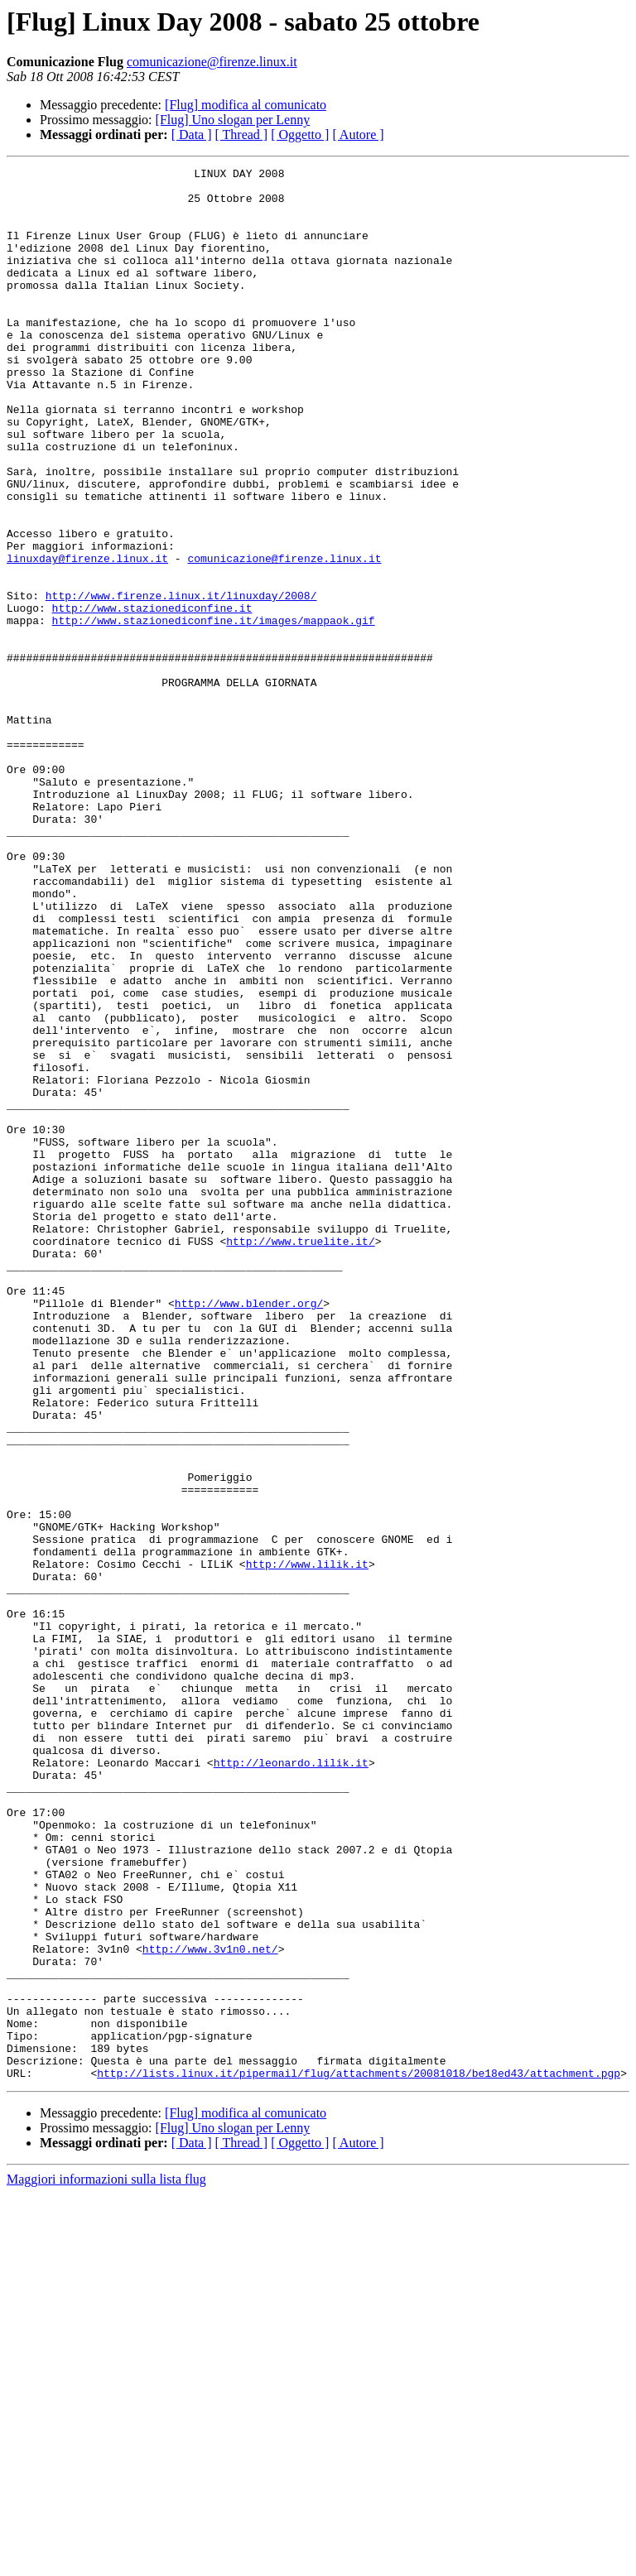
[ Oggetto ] (300, 134)
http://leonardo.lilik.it (291, 2082)
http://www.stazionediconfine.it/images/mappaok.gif (213, 711)
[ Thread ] (241, 134)
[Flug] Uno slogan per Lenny (233, 120)
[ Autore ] (357, 134)
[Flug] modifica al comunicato (245, 105)
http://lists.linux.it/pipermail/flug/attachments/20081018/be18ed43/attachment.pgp (358, 2455)
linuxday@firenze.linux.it (87, 637)
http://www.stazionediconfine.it (152, 697)
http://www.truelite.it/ (300, 1456)
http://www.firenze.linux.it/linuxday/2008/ (181, 682)
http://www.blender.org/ (249, 1531)
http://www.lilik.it (307, 1844)
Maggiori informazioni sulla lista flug (106, 2561)
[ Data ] (191, 134)
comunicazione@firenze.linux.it (212, 62)
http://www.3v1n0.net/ (210, 2306)
